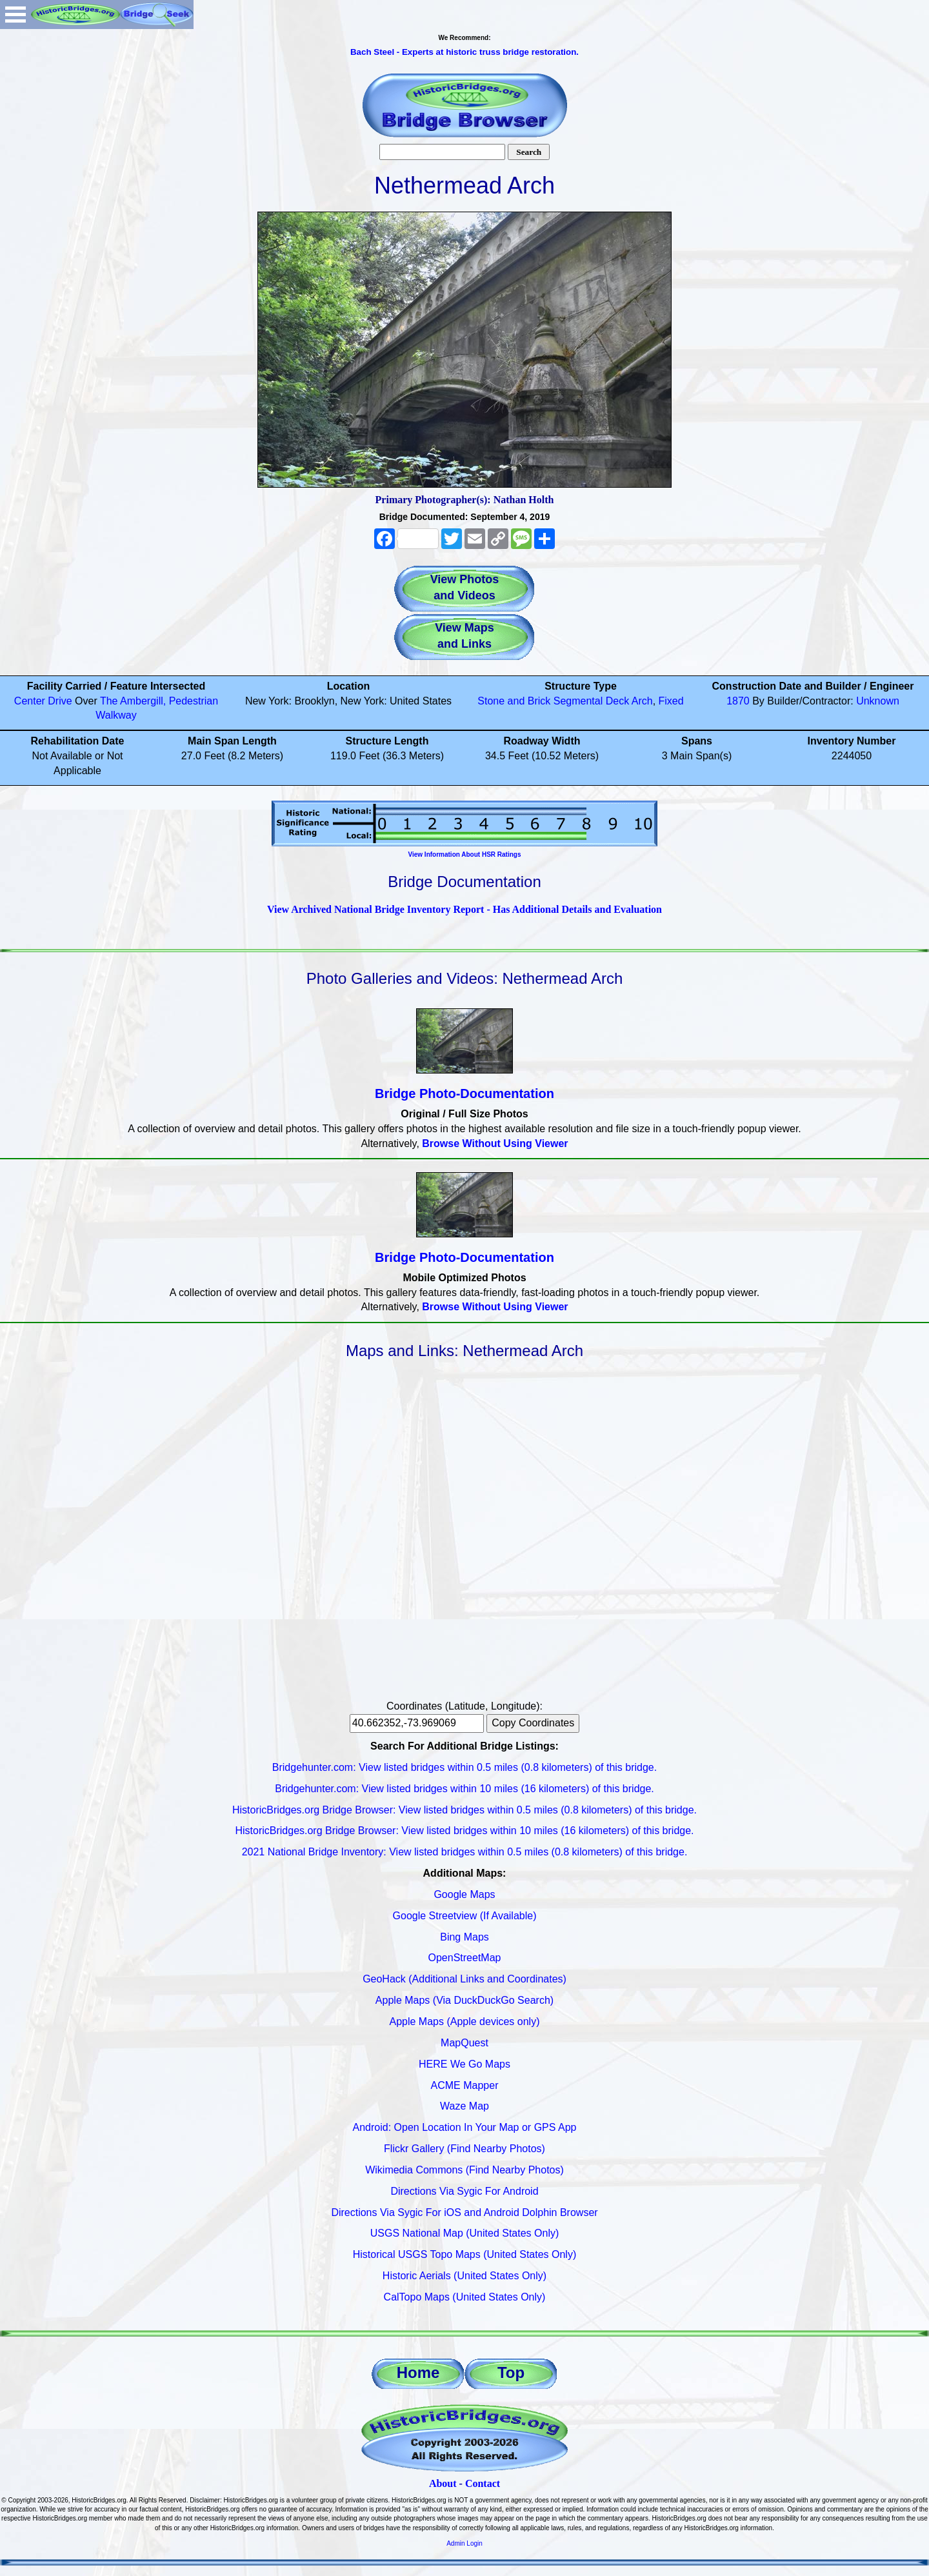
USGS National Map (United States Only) (464, 2233)
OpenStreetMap (464, 1957)
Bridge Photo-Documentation (464, 1093)
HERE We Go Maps (464, 2064)
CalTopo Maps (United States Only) (465, 2296)
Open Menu (15, 14)
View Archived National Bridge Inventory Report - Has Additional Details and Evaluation (464, 909)
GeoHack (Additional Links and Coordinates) (464, 1978)
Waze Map (464, 2106)
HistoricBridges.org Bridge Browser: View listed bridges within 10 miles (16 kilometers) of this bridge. (464, 1830)
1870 (738, 700)
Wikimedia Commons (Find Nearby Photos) (464, 2169)
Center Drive (43, 700)
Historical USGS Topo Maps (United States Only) (465, 2254)
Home (418, 2372)
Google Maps (464, 1894)
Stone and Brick (513, 700)
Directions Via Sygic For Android (464, 2191)
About (443, 2483)
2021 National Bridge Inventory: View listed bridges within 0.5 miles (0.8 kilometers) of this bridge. (465, 1851)
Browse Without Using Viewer (495, 1143)
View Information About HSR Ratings (464, 854)
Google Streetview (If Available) (465, 1915)
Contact (482, 2483)
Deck (617, 700)
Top (510, 2372)
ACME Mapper (465, 2085)
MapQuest (464, 2042)
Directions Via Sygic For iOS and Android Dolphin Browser (464, 2212)
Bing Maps (464, 1937)
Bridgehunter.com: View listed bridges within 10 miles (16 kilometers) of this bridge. (464, 1788)
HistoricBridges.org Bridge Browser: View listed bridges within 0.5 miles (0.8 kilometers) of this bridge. (464, 1809)
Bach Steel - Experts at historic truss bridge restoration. (464, 52)
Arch (642, 700)
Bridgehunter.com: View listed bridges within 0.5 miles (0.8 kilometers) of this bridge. (464, 1767)
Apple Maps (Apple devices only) (464, 2021)
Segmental (578, 700)
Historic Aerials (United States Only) (464, 2275)
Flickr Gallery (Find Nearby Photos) (464, 2148)
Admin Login (464, 2543)
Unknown (877, 700)
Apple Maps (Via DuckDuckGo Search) (464, 2000)
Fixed (671, 700)
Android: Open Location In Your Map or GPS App (465, 2127)
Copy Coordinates (533, 1722)
